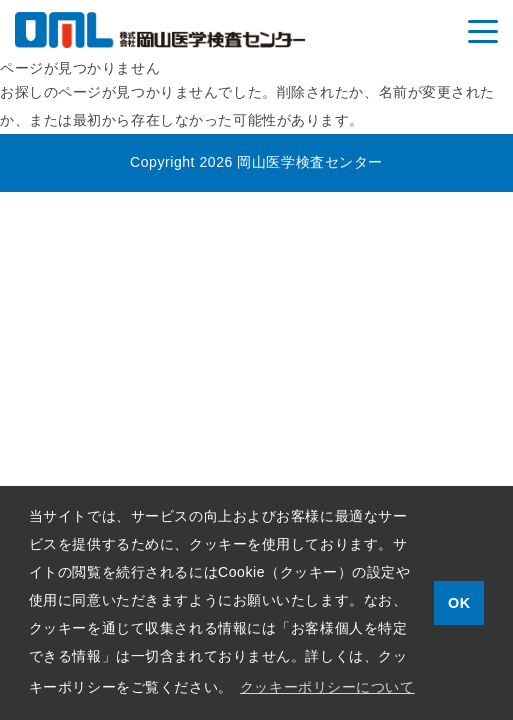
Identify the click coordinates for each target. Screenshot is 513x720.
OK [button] (459, 603)
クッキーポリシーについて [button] (327, 687)
